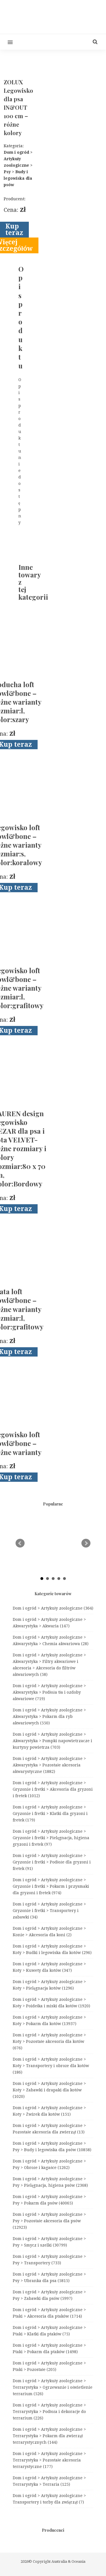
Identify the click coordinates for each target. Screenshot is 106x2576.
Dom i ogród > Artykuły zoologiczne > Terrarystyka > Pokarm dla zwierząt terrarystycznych (49, 2436)
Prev (20, 1543)
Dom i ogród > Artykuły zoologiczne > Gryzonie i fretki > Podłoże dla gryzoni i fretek (52, 1862)
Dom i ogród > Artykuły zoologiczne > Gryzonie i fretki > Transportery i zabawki (49, 1910)
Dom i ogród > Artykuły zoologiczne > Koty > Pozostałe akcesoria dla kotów (49, 2041)
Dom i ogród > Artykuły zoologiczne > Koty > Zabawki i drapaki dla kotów (49, 2090)
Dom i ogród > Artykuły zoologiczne (53, 1608)
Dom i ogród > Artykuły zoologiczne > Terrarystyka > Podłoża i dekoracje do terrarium (49, 2411)
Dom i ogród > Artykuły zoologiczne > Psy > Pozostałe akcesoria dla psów (49, 2221)
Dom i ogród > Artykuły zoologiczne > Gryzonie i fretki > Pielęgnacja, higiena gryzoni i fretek (51, 1838)
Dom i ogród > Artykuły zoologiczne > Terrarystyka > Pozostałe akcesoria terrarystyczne (49, 2460)
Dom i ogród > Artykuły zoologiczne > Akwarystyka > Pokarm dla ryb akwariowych (49, 1716)
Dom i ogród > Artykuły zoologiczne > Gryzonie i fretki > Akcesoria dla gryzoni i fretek (53, 1789)
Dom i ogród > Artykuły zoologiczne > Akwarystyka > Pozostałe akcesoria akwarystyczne (49, 1765)
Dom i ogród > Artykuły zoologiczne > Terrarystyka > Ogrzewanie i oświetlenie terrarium (52, 2387)
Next (85, 1543)
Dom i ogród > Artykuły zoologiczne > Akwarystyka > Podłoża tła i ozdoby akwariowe (49, 1692)
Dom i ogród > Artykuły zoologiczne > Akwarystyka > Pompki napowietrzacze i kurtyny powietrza (52, 1740)
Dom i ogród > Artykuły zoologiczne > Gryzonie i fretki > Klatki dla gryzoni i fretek (50, 1813)
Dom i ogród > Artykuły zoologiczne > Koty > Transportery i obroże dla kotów (51, 2065)
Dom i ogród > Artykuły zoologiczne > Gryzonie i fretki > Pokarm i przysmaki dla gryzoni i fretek (51, 1886)
